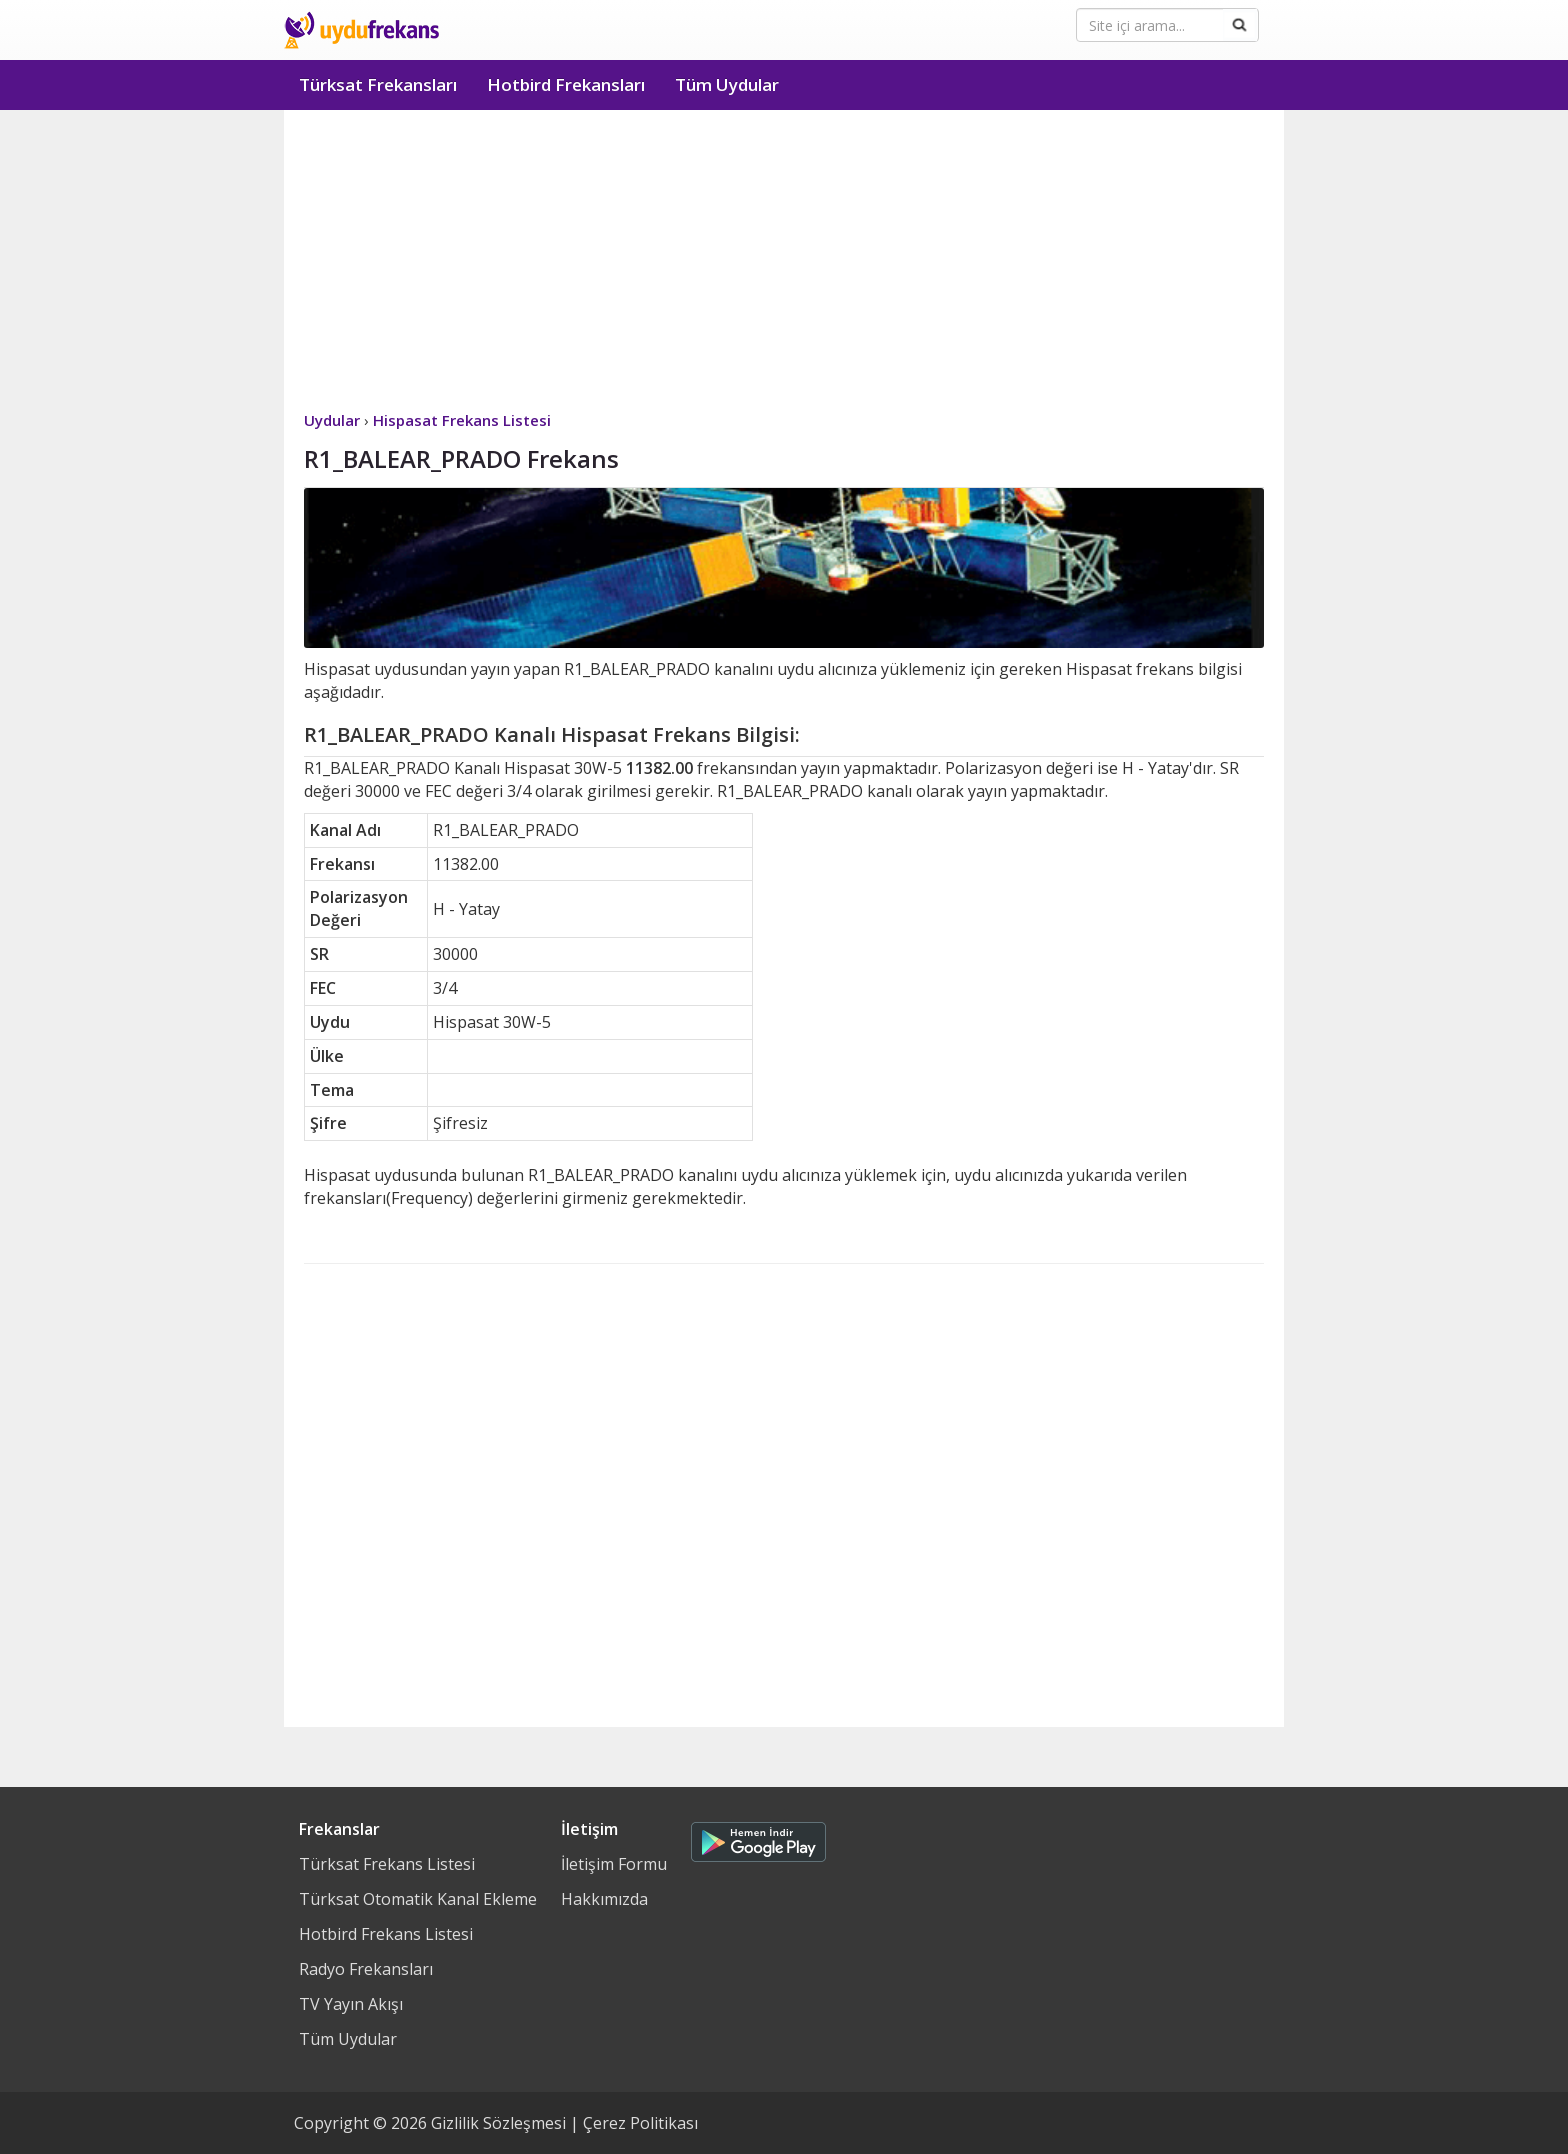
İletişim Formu (614, 1864)
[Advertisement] (784, 260)
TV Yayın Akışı (351, 2004)
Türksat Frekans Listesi (387, 1864)
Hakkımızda (604, 1899)
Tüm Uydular (727, 84)
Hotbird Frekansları (566, 84)
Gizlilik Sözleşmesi (498, 2123)
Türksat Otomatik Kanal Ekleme (418, 1899)
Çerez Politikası (640, 2123)
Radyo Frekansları (366, 1969)
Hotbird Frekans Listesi (386, 1934)
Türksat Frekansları (378, 84)
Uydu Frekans (361, 30)
